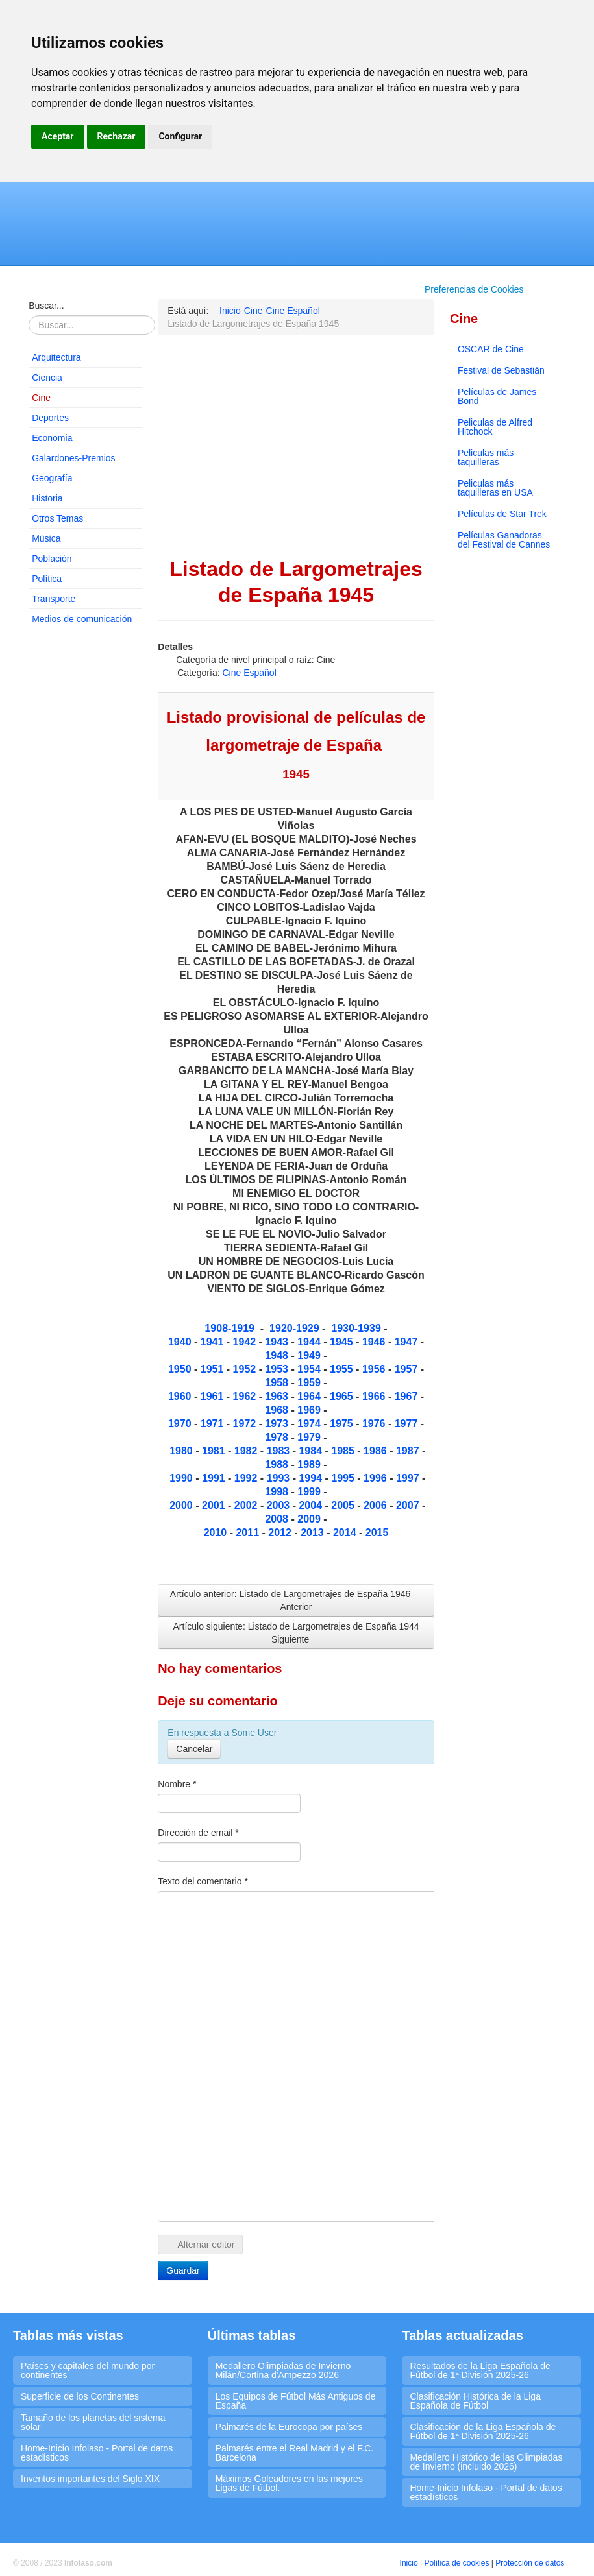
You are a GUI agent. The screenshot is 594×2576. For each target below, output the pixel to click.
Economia (52, 438)
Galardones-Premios (73, 458)
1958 (278, 1382)
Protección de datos (529, 2563)
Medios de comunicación (82, 619)
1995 (344, 1478)
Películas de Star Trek (502, 514)
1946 (375, 1341)
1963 (278, 1396)
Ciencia (47, 377)
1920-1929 (294, 1328)
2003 (278, 1505)
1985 (342, 1450)
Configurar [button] (180, 136)
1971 (214, 1423)
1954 (310, 1369)
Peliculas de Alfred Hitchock (495, 427)
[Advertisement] (85, 836)
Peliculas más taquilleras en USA (495, 488)
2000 (182, 1505)
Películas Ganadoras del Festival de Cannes (504, 539)
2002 (247, 1505)
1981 (215, 1450)
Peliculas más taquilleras (486, 457)
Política (47, 578)
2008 (278, 1518)
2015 (377, 1532)
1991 (215, 1478)
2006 (375, 1505)
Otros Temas (57, 518)
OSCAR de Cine (491, 349)
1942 (244, 1341)
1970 (181, 1423)
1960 (181, 1396)
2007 (409, 1505)
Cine (41, 397)
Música (46, 538)
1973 (278, 1423)
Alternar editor (200, 2244)
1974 (310, 1423)
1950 (181, 1369)
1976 (374, 1423)
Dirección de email (198, 1832)
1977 (408, 1423)
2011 (249, 1532)
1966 (375, 1396)
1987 (409, 1450)
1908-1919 (229, 1328)
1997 (409, 1478)
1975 (343, 1423)
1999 (310, 1491)
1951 (214, 1369)
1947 (408, 1341)
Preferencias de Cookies (474, 289)
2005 (344, 1505)
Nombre (177, 1784)
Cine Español (249, 673)
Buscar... (46, 305)
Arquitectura (56, 357)
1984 (312, 1450)
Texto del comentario (203, 1881)
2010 (215, 1532)
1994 (310, 1478)
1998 (278, 1491)
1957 (408, 1369)
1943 (278, 1341)
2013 (314, 1532)
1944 (310, 1341)
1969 (310, 1409)
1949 (310, 1355)
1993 (280, 1478)
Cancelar (194, 1749)
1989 (310, 1464)
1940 (181, 1341)
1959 (310, 1382)
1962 (246, 1396)
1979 (310, 1437)
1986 (377, 1450)
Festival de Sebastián (501, 370)
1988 (278, 1464)
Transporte (53, 599)
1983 (280, 1450)
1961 (214, 1396)
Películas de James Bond (497, 396)
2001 (215, 1505)
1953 (276, 1369)
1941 (212, 1341)
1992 (247, 1478)
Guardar (182, 2270)
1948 (278, 1355)
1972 (246, 1423)
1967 (408, 1396)
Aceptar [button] (58, 136)
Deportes (50, 418)
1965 (343, 1396)
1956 (375, 1369)
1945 (343, 1341)
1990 (181, 1478)
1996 (377, 1478)
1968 (278, 1409)
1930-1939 (356, 1328)
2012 (281, 1532)
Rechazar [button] (116, 136)
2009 (310, 1518)
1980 (182, 1450)
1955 (343, 1369)
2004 (312, 1505)
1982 (247, 1450)
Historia (47, 498)
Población (52, 558)
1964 (310, 1396)
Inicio (409, 2563)
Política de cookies (456, 2563)
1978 (278, 1437)
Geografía (52, 478)
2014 (344, 1532)
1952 (246, 1369)
